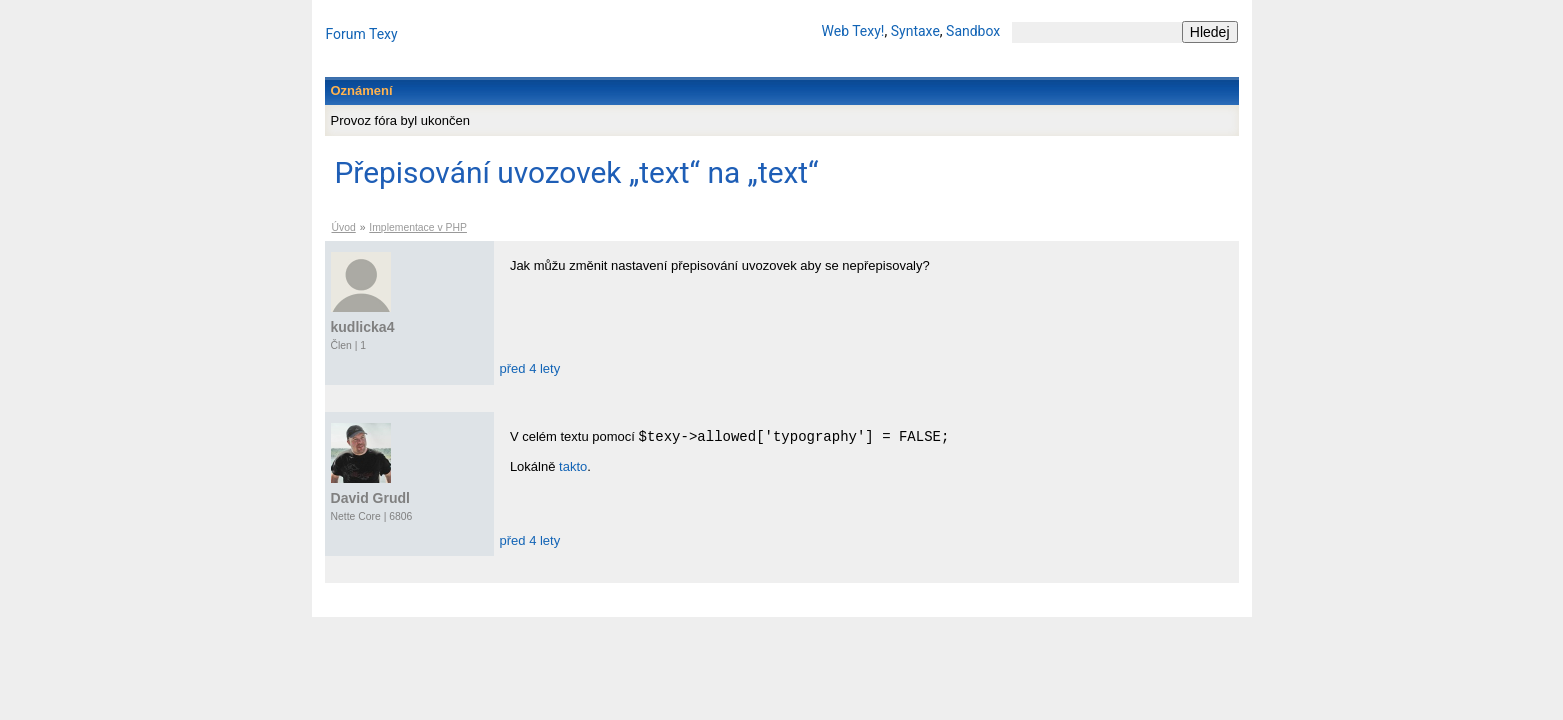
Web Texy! (853, 31)
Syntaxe (915, 31)
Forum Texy (362, 34)
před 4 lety (530, 368)
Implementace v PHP (418, 227)
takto (573, 466)
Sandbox (973, 31)
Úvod (344, 227)
